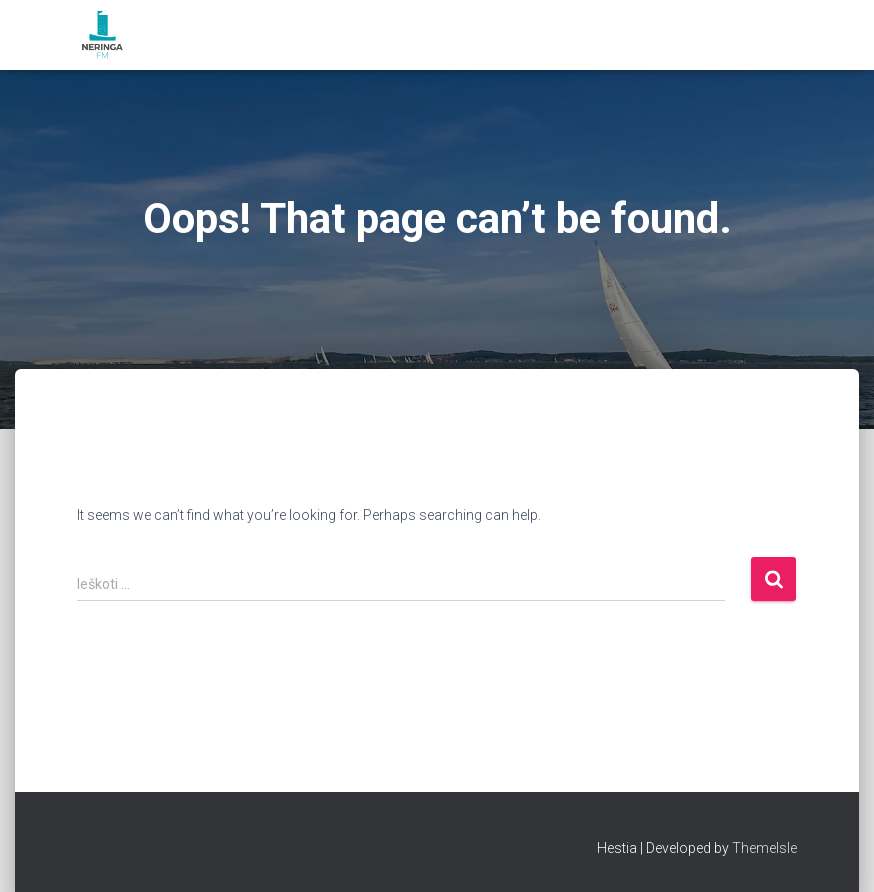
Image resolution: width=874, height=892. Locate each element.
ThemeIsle (764, 848)
